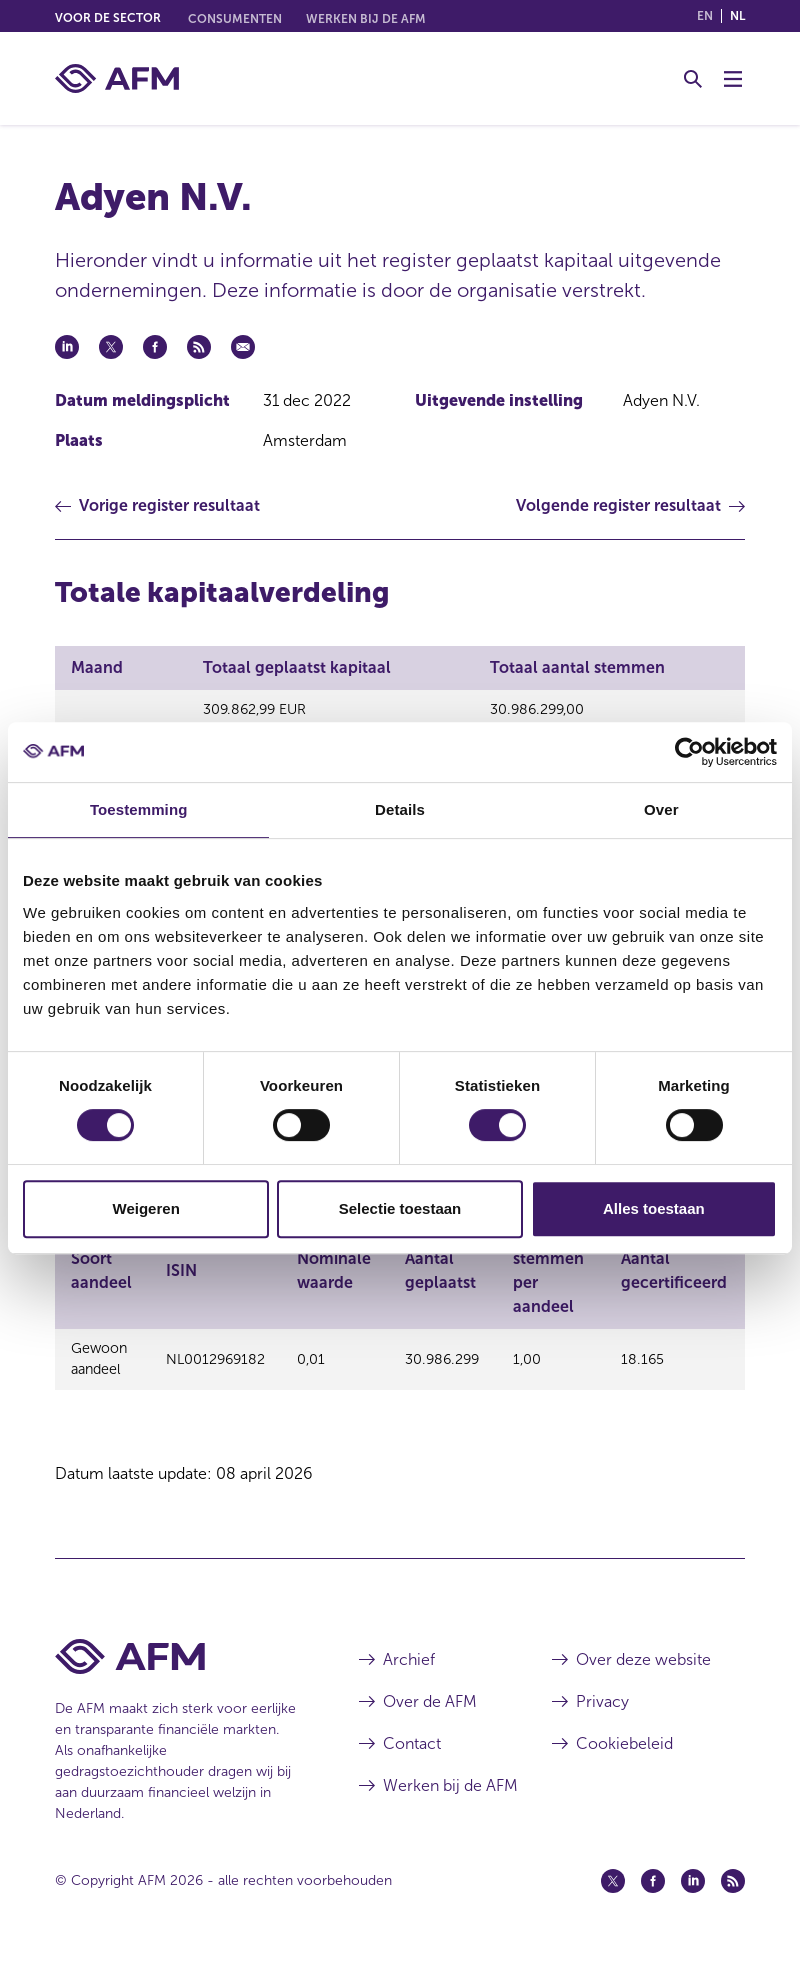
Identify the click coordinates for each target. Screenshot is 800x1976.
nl (737, 16)
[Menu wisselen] (733, 79)
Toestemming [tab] (139, 809)
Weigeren (146, 1208)
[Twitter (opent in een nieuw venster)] (613, 1899)
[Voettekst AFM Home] (177, 1674)
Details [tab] (400, 809)
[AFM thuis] (117, 78)
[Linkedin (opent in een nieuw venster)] (693, 1899)
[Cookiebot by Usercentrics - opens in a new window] (689, 752)
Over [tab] (661, 809)
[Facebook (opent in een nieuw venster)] (653, 1899)
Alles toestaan (654, 1208)
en (705, 16)
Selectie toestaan (400, 1208)
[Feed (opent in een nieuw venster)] (733, 1899)
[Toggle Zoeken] (693, 79)
